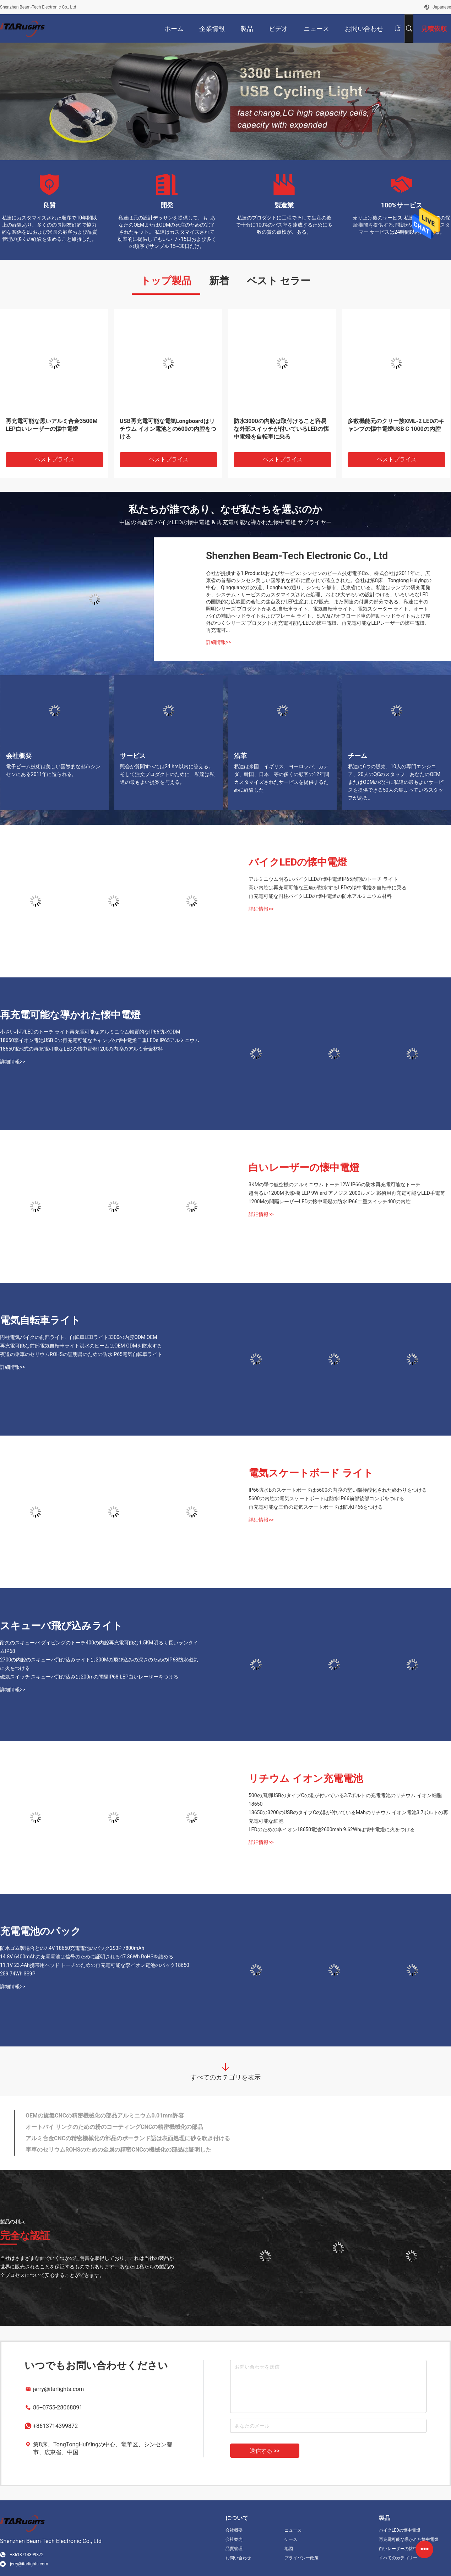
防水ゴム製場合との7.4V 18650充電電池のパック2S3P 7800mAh (72, 1948)
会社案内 (234, 2539)
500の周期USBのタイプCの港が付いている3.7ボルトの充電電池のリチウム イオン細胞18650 (345, 1800)
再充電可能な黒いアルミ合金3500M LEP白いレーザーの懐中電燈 (52, 425)
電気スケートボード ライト (311, 1473)
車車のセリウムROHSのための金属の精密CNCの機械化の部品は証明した (118, 2149)
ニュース (292, 2530)
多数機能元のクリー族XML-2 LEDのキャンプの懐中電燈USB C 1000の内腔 (396, 425)
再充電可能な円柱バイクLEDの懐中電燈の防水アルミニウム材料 (320, 896)
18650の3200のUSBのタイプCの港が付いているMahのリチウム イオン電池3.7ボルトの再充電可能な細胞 (349, 1817)
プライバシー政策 (301, 2557)
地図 (288, 2548)
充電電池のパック (40, 1931)
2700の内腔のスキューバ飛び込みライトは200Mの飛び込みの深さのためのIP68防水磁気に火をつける (99, 1664)
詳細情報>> (218, 642)
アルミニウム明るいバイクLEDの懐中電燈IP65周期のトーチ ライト (323, 879)
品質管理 (234, 2548)
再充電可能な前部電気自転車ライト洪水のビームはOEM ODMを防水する (81, 1346)
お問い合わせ (238, 2557)
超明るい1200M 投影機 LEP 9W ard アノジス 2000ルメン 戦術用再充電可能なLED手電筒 (347, 1193)
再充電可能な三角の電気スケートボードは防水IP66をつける (316, 1507)
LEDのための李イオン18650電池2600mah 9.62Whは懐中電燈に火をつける (332, 1829)
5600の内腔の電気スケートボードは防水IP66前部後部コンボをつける (326, 1498)
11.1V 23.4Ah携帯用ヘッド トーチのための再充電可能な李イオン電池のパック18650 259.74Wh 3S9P (94, 1969)
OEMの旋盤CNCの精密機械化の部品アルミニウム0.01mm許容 (105, 2115)
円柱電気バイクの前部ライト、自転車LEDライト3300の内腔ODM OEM (78, 1337)
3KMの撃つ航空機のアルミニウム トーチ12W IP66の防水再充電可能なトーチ (334, 1184)
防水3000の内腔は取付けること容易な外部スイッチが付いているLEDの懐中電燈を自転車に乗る (281, 429)
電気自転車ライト (40, 1320)
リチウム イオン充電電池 (306, 1778)
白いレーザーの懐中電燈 (304, 1167)
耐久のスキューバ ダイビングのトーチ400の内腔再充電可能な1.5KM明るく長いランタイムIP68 (99, 1647)
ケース (290, 2539)
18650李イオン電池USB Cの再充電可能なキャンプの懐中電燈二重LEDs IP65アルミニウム (100, 1040)
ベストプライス (55, 459)
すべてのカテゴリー (398, 2557)
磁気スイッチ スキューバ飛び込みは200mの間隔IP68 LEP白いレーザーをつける (89, 1677)
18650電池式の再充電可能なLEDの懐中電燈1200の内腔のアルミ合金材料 (81, 1049)
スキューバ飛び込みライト (61, 1626)
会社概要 (234, 2530)
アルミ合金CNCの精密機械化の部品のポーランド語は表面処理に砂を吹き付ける (128, 2138)
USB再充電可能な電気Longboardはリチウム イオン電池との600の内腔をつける (168, 429)
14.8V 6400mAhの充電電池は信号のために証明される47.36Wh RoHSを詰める (86, 1956)
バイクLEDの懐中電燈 (298, 862)
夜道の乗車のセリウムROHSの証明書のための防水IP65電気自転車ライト (81, 1354)
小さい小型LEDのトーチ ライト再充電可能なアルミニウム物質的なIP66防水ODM (90, 1032)
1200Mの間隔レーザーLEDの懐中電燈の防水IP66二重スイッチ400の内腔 (330, 1201)
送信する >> (265, 2450)
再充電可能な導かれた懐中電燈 (70, 1015)
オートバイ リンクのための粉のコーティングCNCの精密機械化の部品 (114, 2127)
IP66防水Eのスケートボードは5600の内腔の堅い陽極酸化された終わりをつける (338, 1490)
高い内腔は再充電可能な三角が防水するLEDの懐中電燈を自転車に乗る (328, 887)
